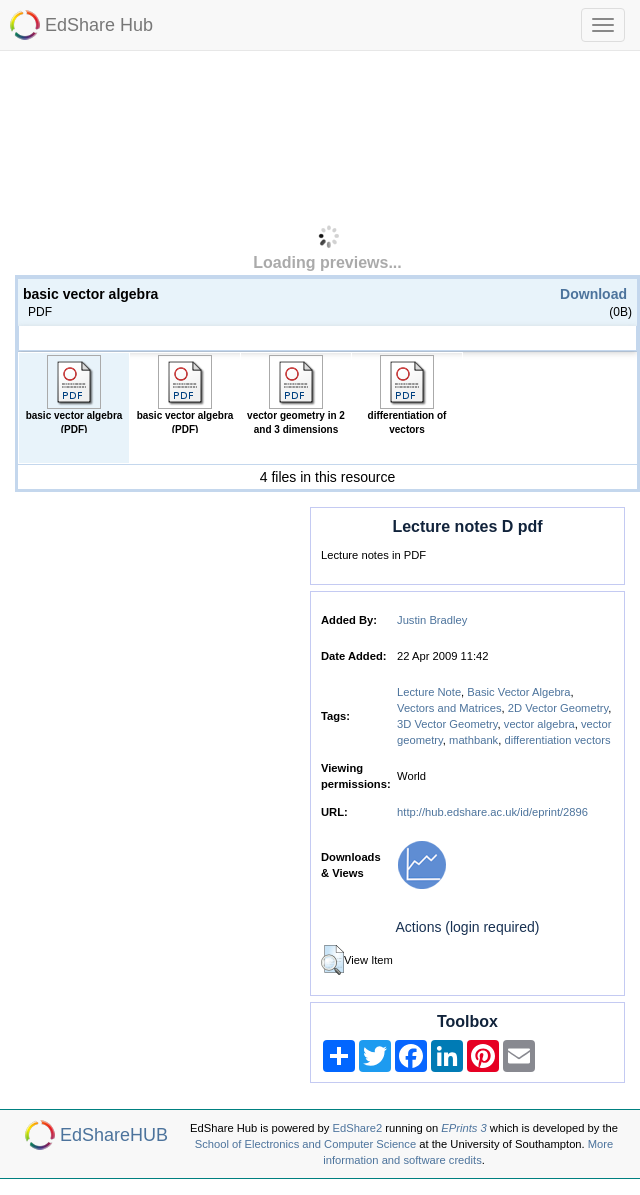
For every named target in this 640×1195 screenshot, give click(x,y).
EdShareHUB (114, 1135)
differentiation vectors (557, 740)
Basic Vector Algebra (518, 692)
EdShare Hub (99, 25)
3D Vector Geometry (447, 724)
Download (593, 294)
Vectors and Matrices (449, 708)
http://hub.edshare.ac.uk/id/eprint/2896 (492, 812)
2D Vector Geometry (558, 708)
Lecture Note (429, 692)
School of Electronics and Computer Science (305, 1144)
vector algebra (539, 724)
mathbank (473, 740)
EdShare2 (358, 1128)
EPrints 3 (463, 1128)
